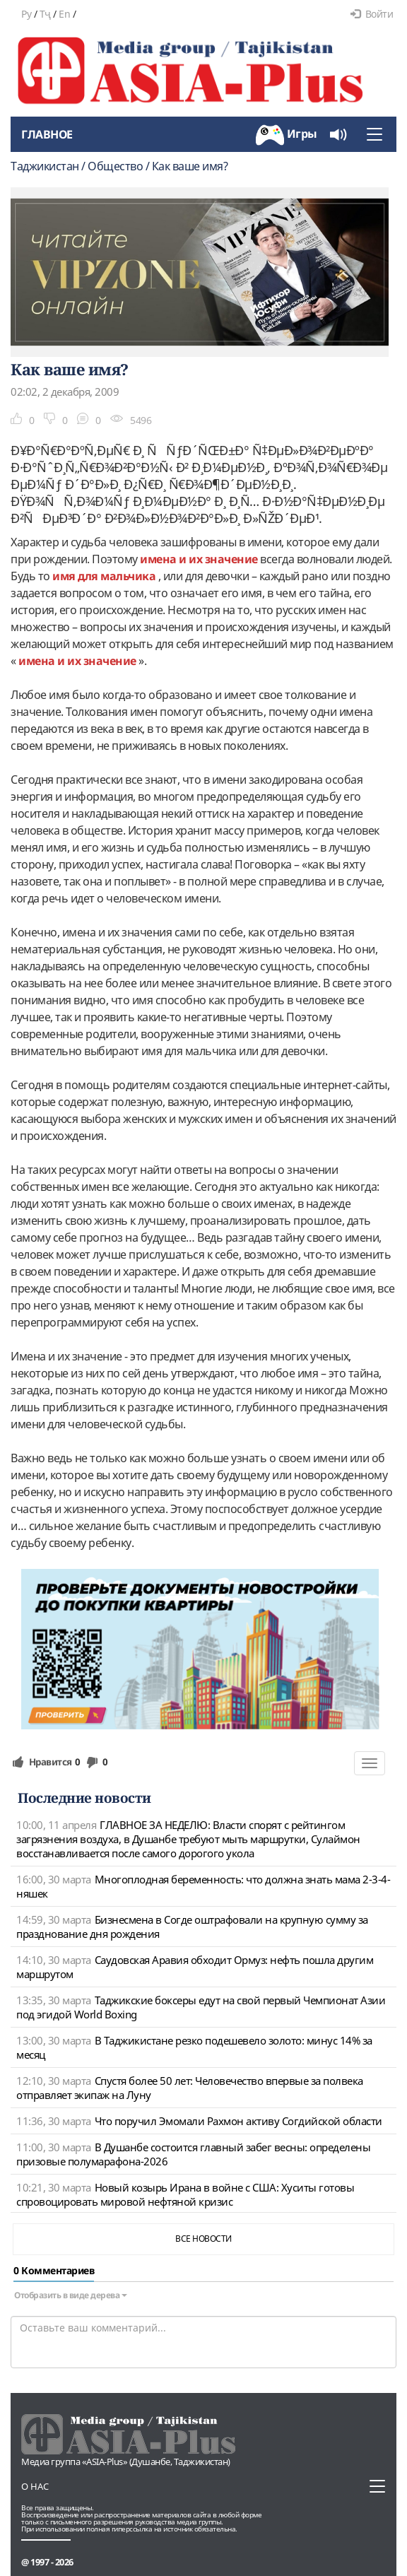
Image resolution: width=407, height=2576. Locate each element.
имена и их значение (200, 559)
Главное (47, 134)
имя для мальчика (105, 576)
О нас (35, 2486)
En (64, 13)
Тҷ (45, 13)
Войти (371, 13)
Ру (26, 13)
